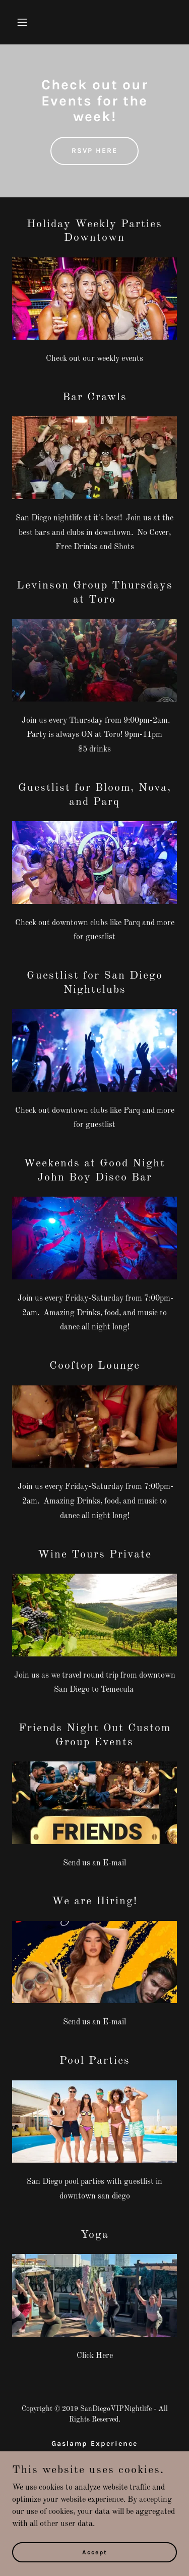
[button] (31, 22)
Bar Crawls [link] (95, 2456)
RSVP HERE (94, 150)
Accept (94, 2558)
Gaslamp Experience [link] (94, 2443)
